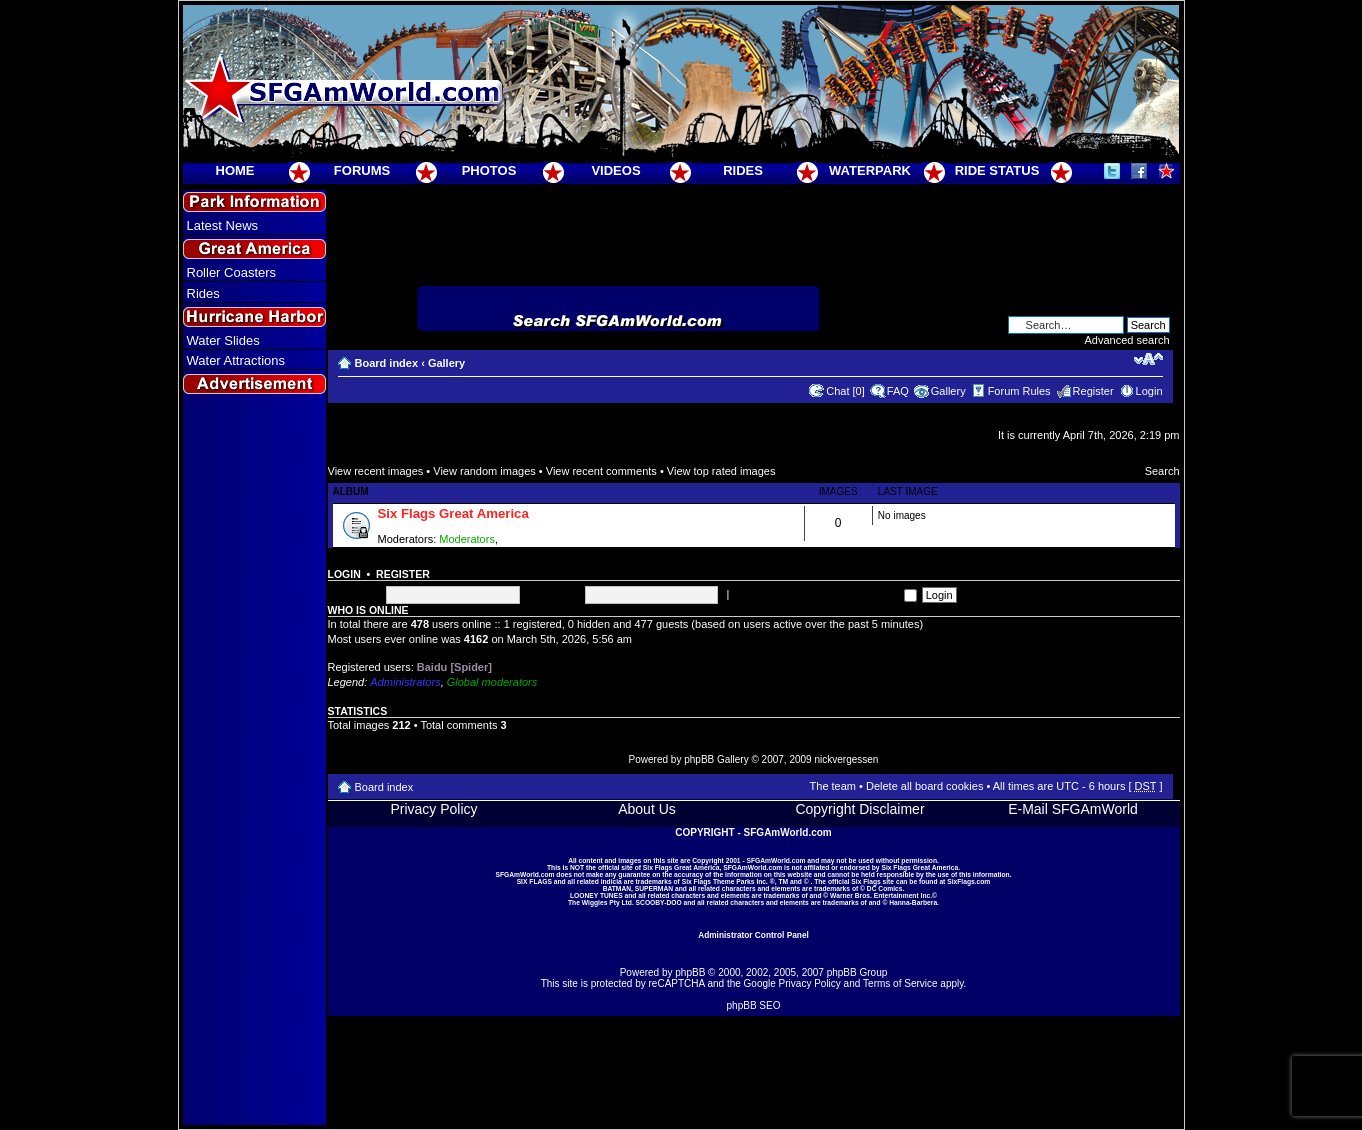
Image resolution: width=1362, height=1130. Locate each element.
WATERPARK (870, 170)
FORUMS (362, 170)
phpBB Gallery (716, 759)
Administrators (405, 682)
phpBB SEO (754, 1005)
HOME (235, 170)
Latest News (223, 225)
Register (1093, 391)
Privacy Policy (433, 809)
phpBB (690, 972)
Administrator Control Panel (753, 935)
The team (833, 786)
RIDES (743, 170)
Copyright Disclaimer (859, 809)
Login (1149, 391)
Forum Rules (1019, 391)
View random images (484, 471)
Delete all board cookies (924, 786)
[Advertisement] (254, 761)
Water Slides (223, 340)
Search (1162, 471)
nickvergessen (846, 759)
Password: (553, 594)
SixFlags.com (968, 881)
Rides (203, 293)
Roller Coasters (232, 272)
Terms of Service (900, 983)
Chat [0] (845, 391)
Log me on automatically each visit (824, 594)
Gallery (446, 363)
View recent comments (601, 471)
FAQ (898, 391)
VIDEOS (615, 170)
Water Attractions (236, 360)
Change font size (1148, 359)
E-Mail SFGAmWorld (1073, 809)
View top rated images (721, 471)
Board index (387, 363)
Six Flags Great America (453, 513)
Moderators (467, 539)
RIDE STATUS (997, 170)
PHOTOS (489, 170)
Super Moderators (545, 539)
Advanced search (1127, 340)
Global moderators (492, 682)
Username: (355, 594)
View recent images (376, 471)
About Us (647, 809)
